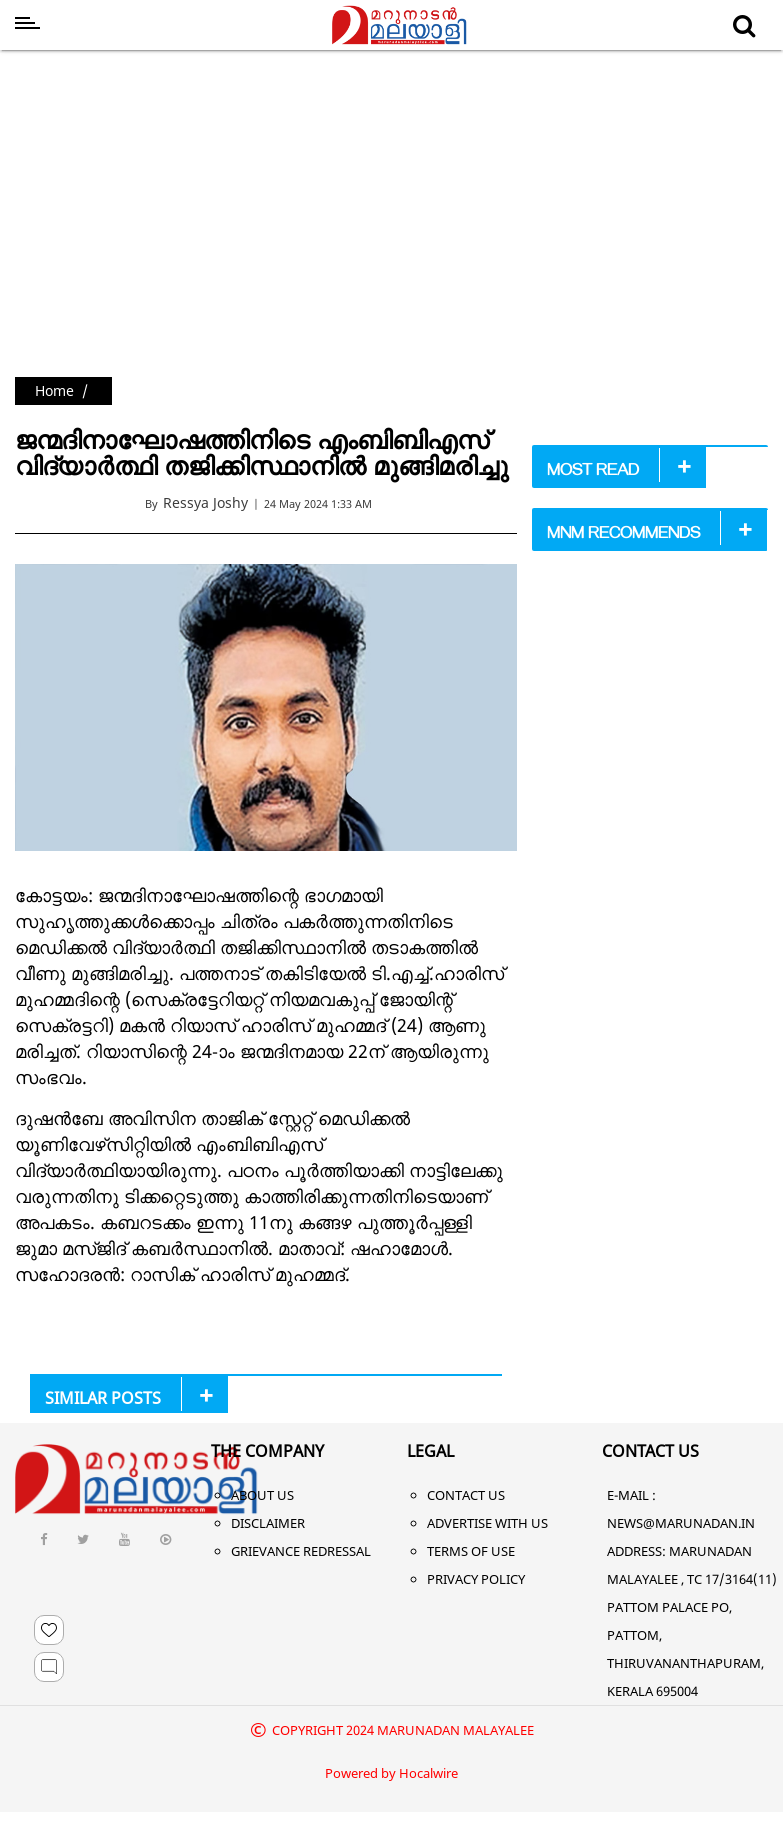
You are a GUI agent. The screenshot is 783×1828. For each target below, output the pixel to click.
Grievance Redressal (301, 1551)
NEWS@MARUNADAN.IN (681, 1523)
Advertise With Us (487, 1523)
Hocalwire (428, 1773)
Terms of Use (471, 1551)
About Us (262, 1495)
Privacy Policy (476, 1579)
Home (54, 390)
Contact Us (466, 1495)
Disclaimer (268, 1523)
